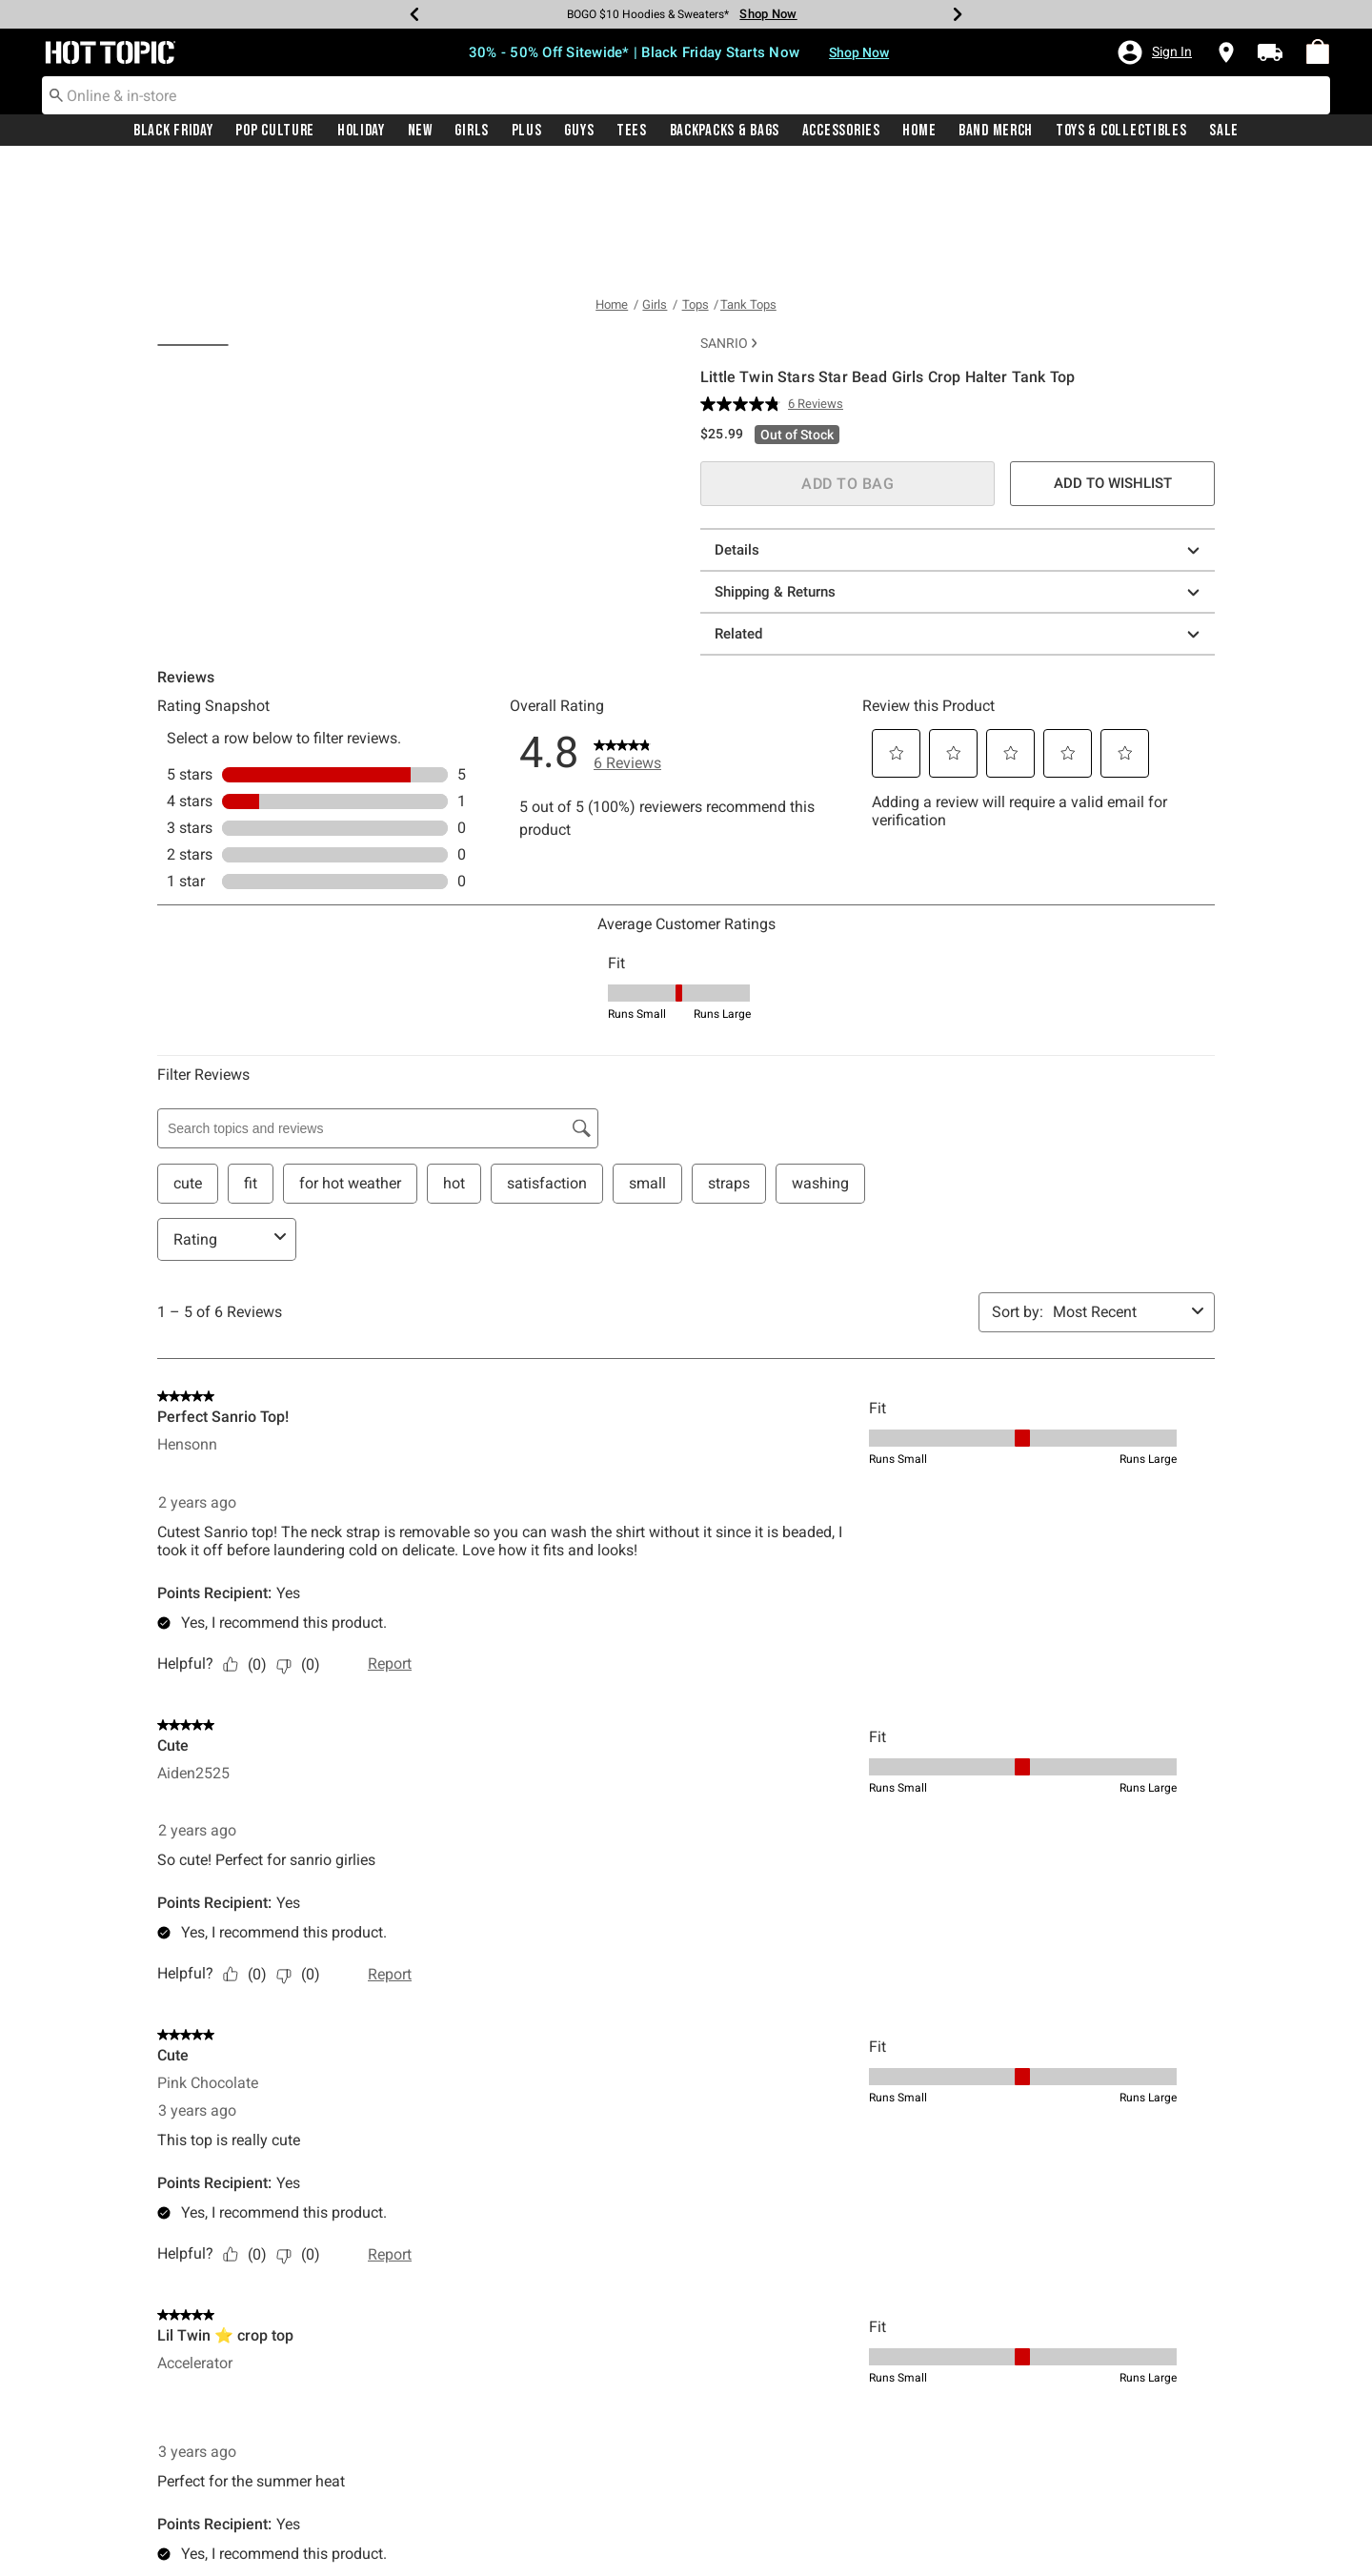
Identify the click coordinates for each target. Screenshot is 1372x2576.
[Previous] (414, 14)
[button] (1154, 52)
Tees (631, 130)
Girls (471, 130)
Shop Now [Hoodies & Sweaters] (768, 14)
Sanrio (728, 222)
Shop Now (859, 52)
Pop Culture (274, 130)
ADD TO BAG (847, 363)
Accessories (841, 130)
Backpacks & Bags (725, 130)
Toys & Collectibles (1121, 130)
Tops (695, 183)
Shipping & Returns (960, 471)
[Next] (957, 14)
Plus (527, 130)
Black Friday (173, 130)
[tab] (200, 269)
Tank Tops (748, 183)
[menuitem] (1317, 51)
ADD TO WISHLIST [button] (1113, 362)
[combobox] (686, 95)
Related (960, 513)
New (420, 130)
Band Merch (995, 130)
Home (919, 130)
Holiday (361, 130)
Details (960, 429)
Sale (1224, 130)
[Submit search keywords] (56, 94)
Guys (579, 130)
